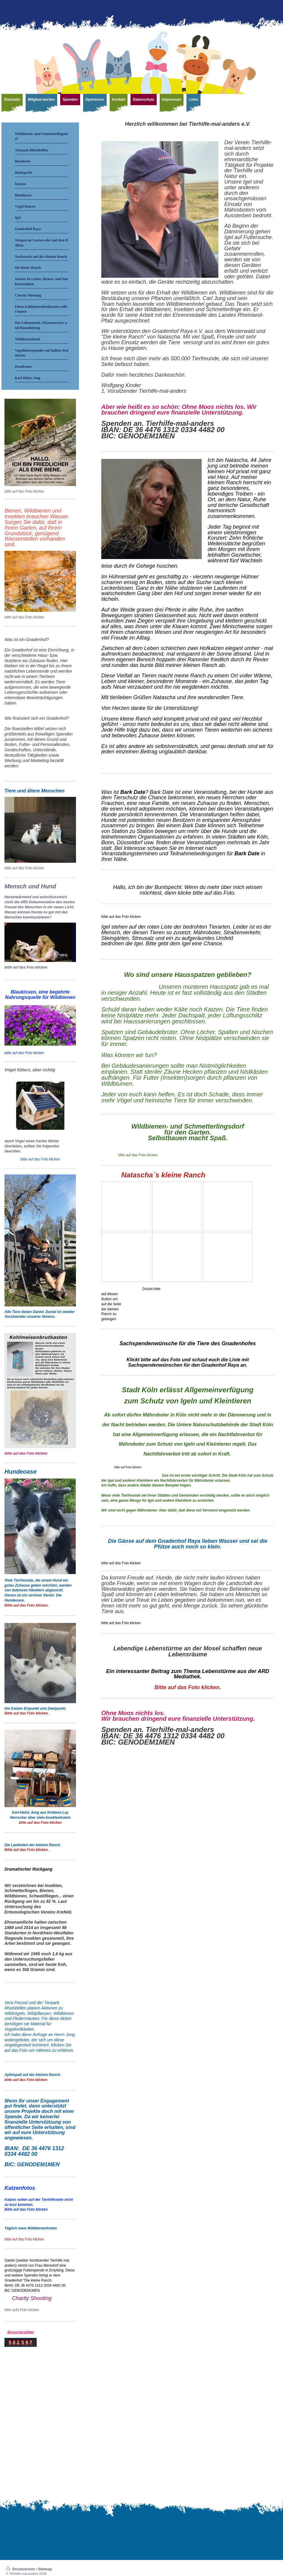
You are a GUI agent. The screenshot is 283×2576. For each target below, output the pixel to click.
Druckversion (21, 2569)
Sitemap (45, 2569)
